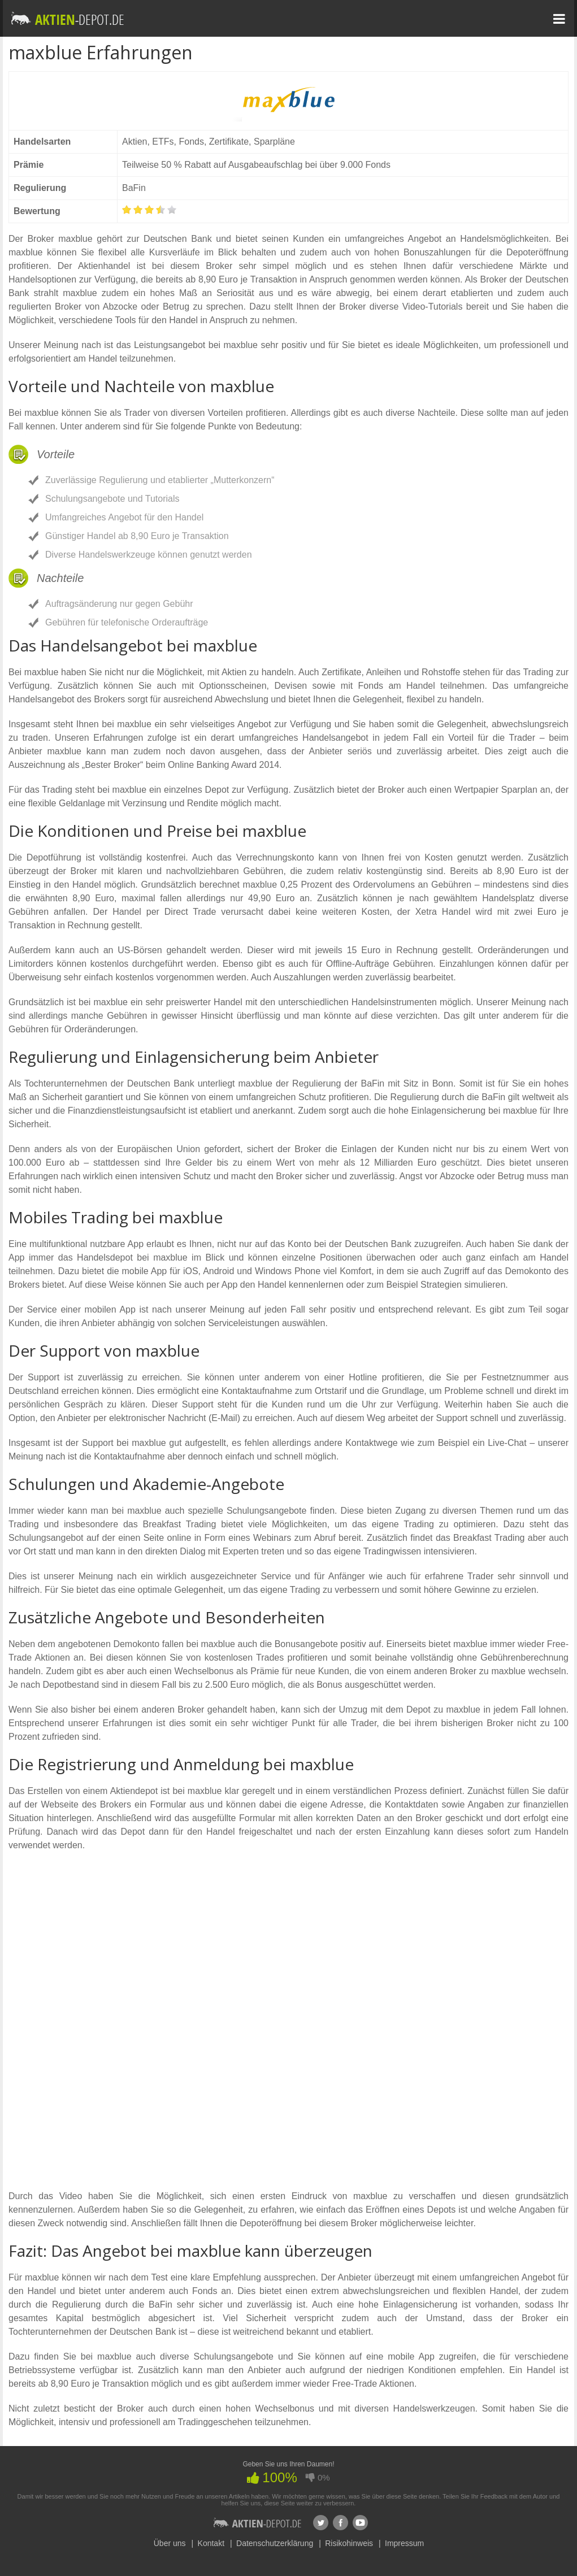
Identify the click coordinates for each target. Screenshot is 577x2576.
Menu (559, 18)
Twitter (320, 2522)
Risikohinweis (349, 2543)
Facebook (340, 2522)
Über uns (170, 2543)
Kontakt (211, 2543)
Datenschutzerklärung (274, 2543)
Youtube (360, 2522)
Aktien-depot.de (67, 18)
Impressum (404, 2543)
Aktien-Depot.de (258, 2522)
